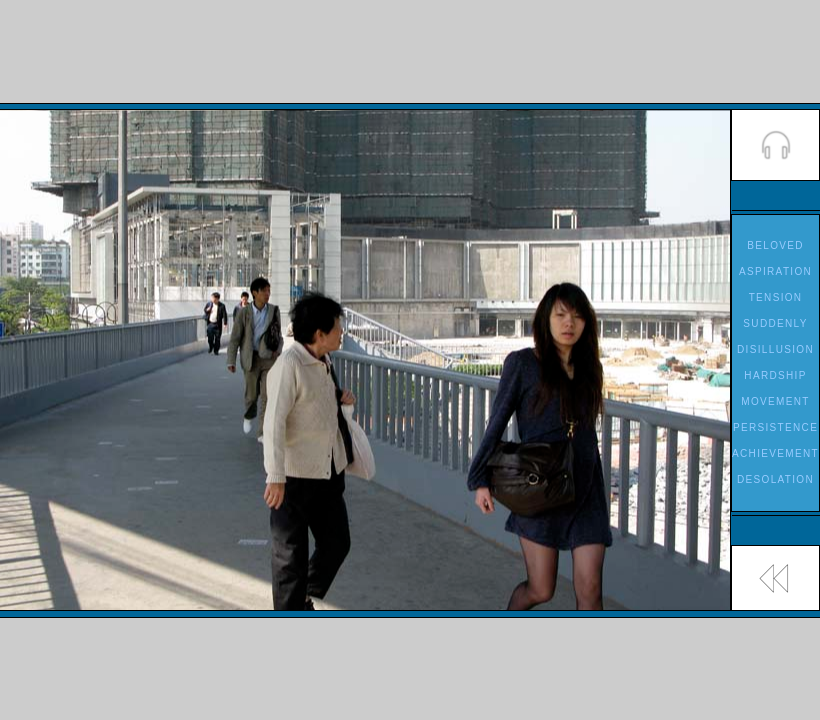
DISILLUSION (775, 349)
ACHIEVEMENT (775, 453)
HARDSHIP (775, 375)
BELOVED (775, 245)
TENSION (776, 297)
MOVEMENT (775, 401)
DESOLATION (775, 479)
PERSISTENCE (775, 427)
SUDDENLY (775, 323)
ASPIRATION (775, 271)
